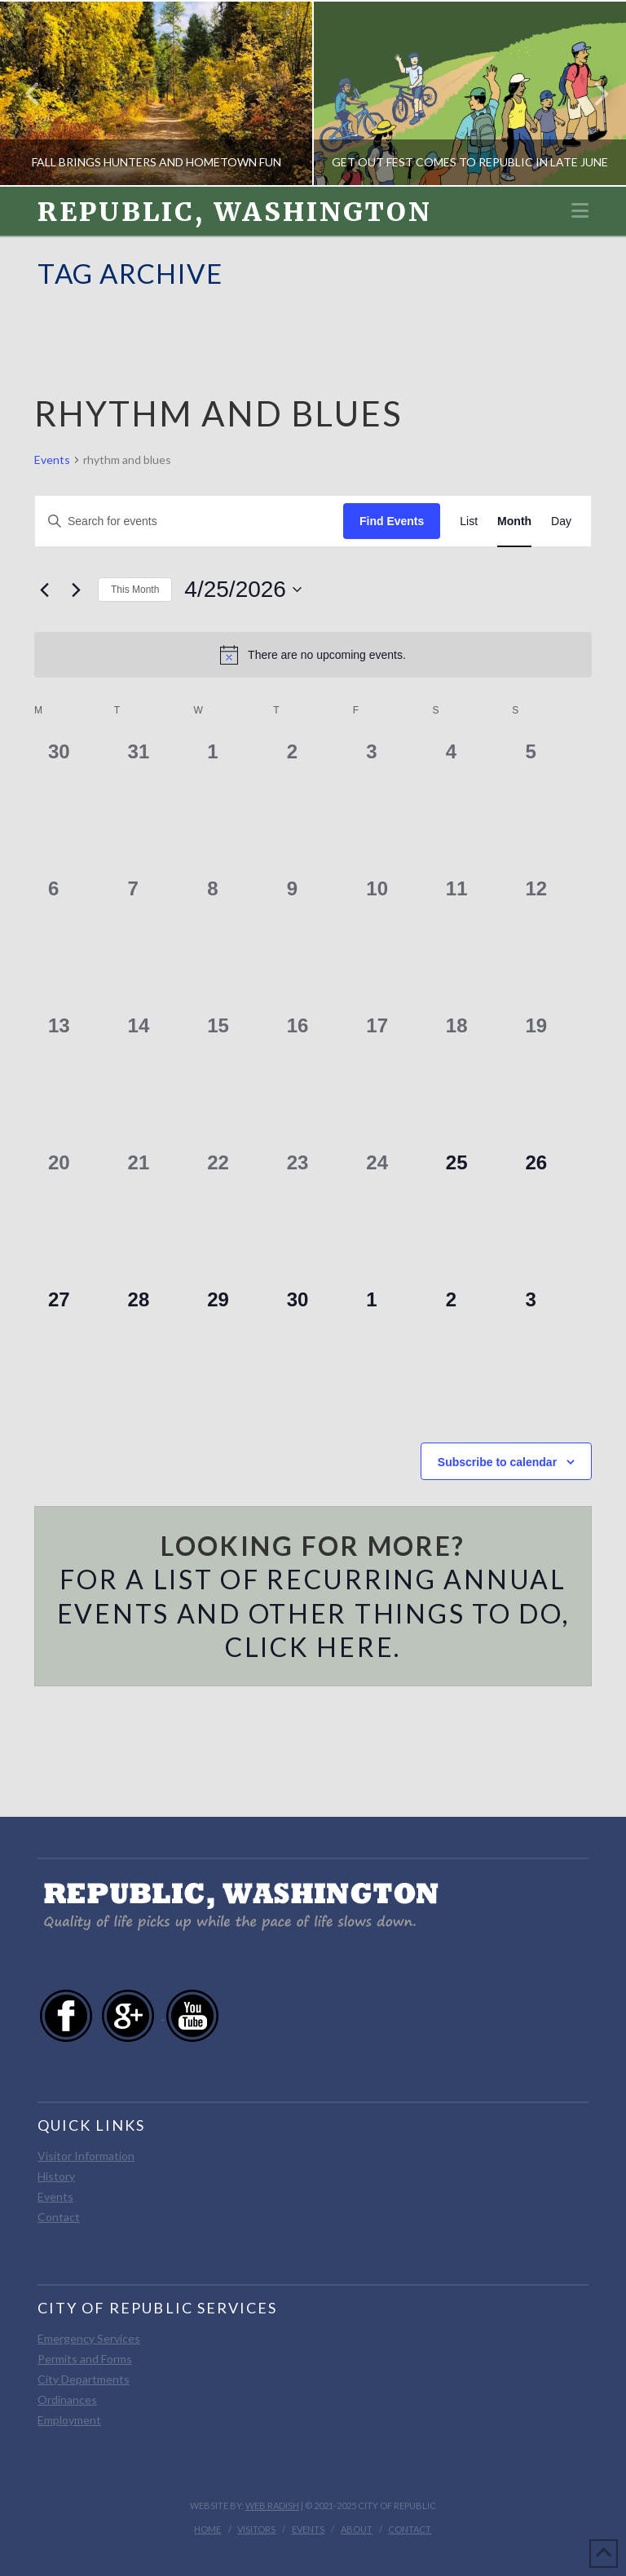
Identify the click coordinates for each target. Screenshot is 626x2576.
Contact (58, 2217)
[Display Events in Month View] (514, 521)
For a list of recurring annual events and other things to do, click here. (313, 1613)
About (357, 2529)
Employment (69, 2420)
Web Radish (272, 2505)
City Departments (83, 2379)
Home (207, 2529)
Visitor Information (85, 2156)
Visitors (256, 2529)
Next (591, 93)
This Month (135, 589)
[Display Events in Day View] (561, 521)
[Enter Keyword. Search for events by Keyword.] (189, 521)
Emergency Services (88, 2338)
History (56, 2176)
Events (52, 459)
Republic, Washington (234, 212)
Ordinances (67, 2399)
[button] (580, 210)
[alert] (313, 655)
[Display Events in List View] (469, 521)
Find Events (391, 521)
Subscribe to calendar (497, 1462)
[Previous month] (44, 589)
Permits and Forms (84, 2359)
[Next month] (76, 589)
